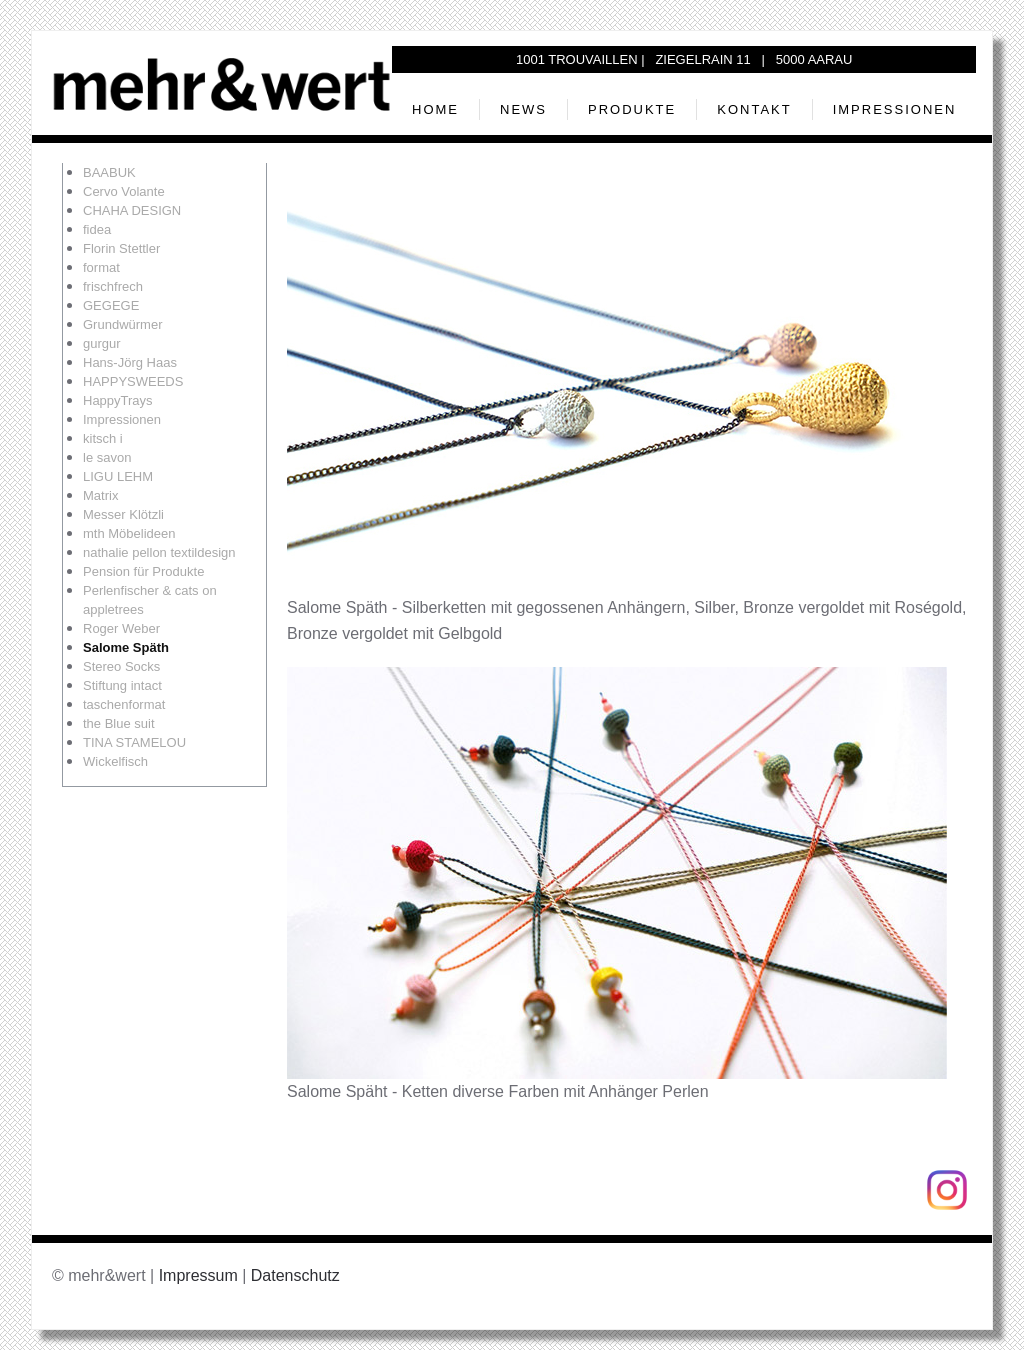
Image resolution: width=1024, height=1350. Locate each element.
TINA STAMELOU (134, 742)
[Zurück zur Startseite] (222, 83)
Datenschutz (295, 1275)
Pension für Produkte (143, 571)
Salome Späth (126, 647)
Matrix (100, 495)
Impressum (198, 1275)
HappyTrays (118, 400)
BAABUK (109, 172)
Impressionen (895, 109)
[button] (617, 389)
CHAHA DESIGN (132, 210)
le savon (107, 457)
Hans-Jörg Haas (130, 362)
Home (435, 109)
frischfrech (113, 286)
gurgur (102, 343)
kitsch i (103, 438)
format (101, 267)
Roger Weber (121, 628)
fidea (97, 229)
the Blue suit (119, 723)
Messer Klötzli (123, 514)
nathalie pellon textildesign (159, 552)
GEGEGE (111, 305)
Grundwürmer (122, 324)
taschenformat (124, 704)
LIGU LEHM (118, 476)
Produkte (632, 109)
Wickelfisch (115, 761)
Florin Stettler (121, 248)
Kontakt (754, 109)
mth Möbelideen (129, 533)
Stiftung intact (122, 685)
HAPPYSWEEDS (133, 381)
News (523, 109)
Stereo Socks (121, 666)
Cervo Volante (124, 191)
